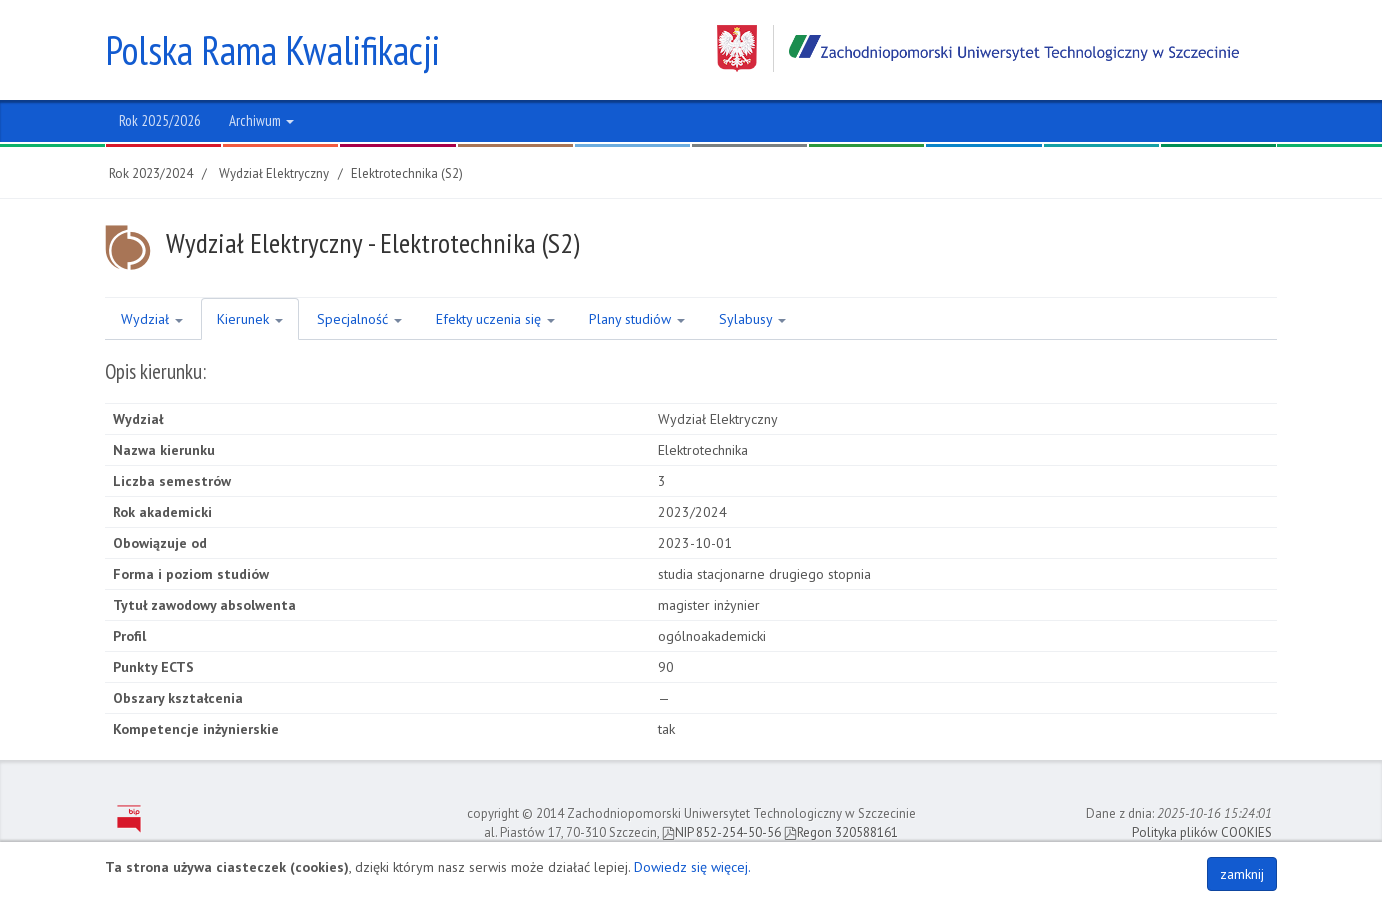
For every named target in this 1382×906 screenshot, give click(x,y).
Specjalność (359, 319)
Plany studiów (637, 319)
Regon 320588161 (841, 832)
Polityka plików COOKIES (1202, 832)
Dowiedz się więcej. (692, 867)
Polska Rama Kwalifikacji (272, 50)
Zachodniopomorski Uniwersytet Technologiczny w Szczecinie (978, 48)
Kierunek (250, 319)
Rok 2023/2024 (151, 173)
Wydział (152, 319)
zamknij (1242, 874)
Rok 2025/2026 (160, 120)
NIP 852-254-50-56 (721, 832)
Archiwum (261, 120)
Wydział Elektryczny (274, 173)
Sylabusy (752, 319)
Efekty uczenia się (495, 319)
